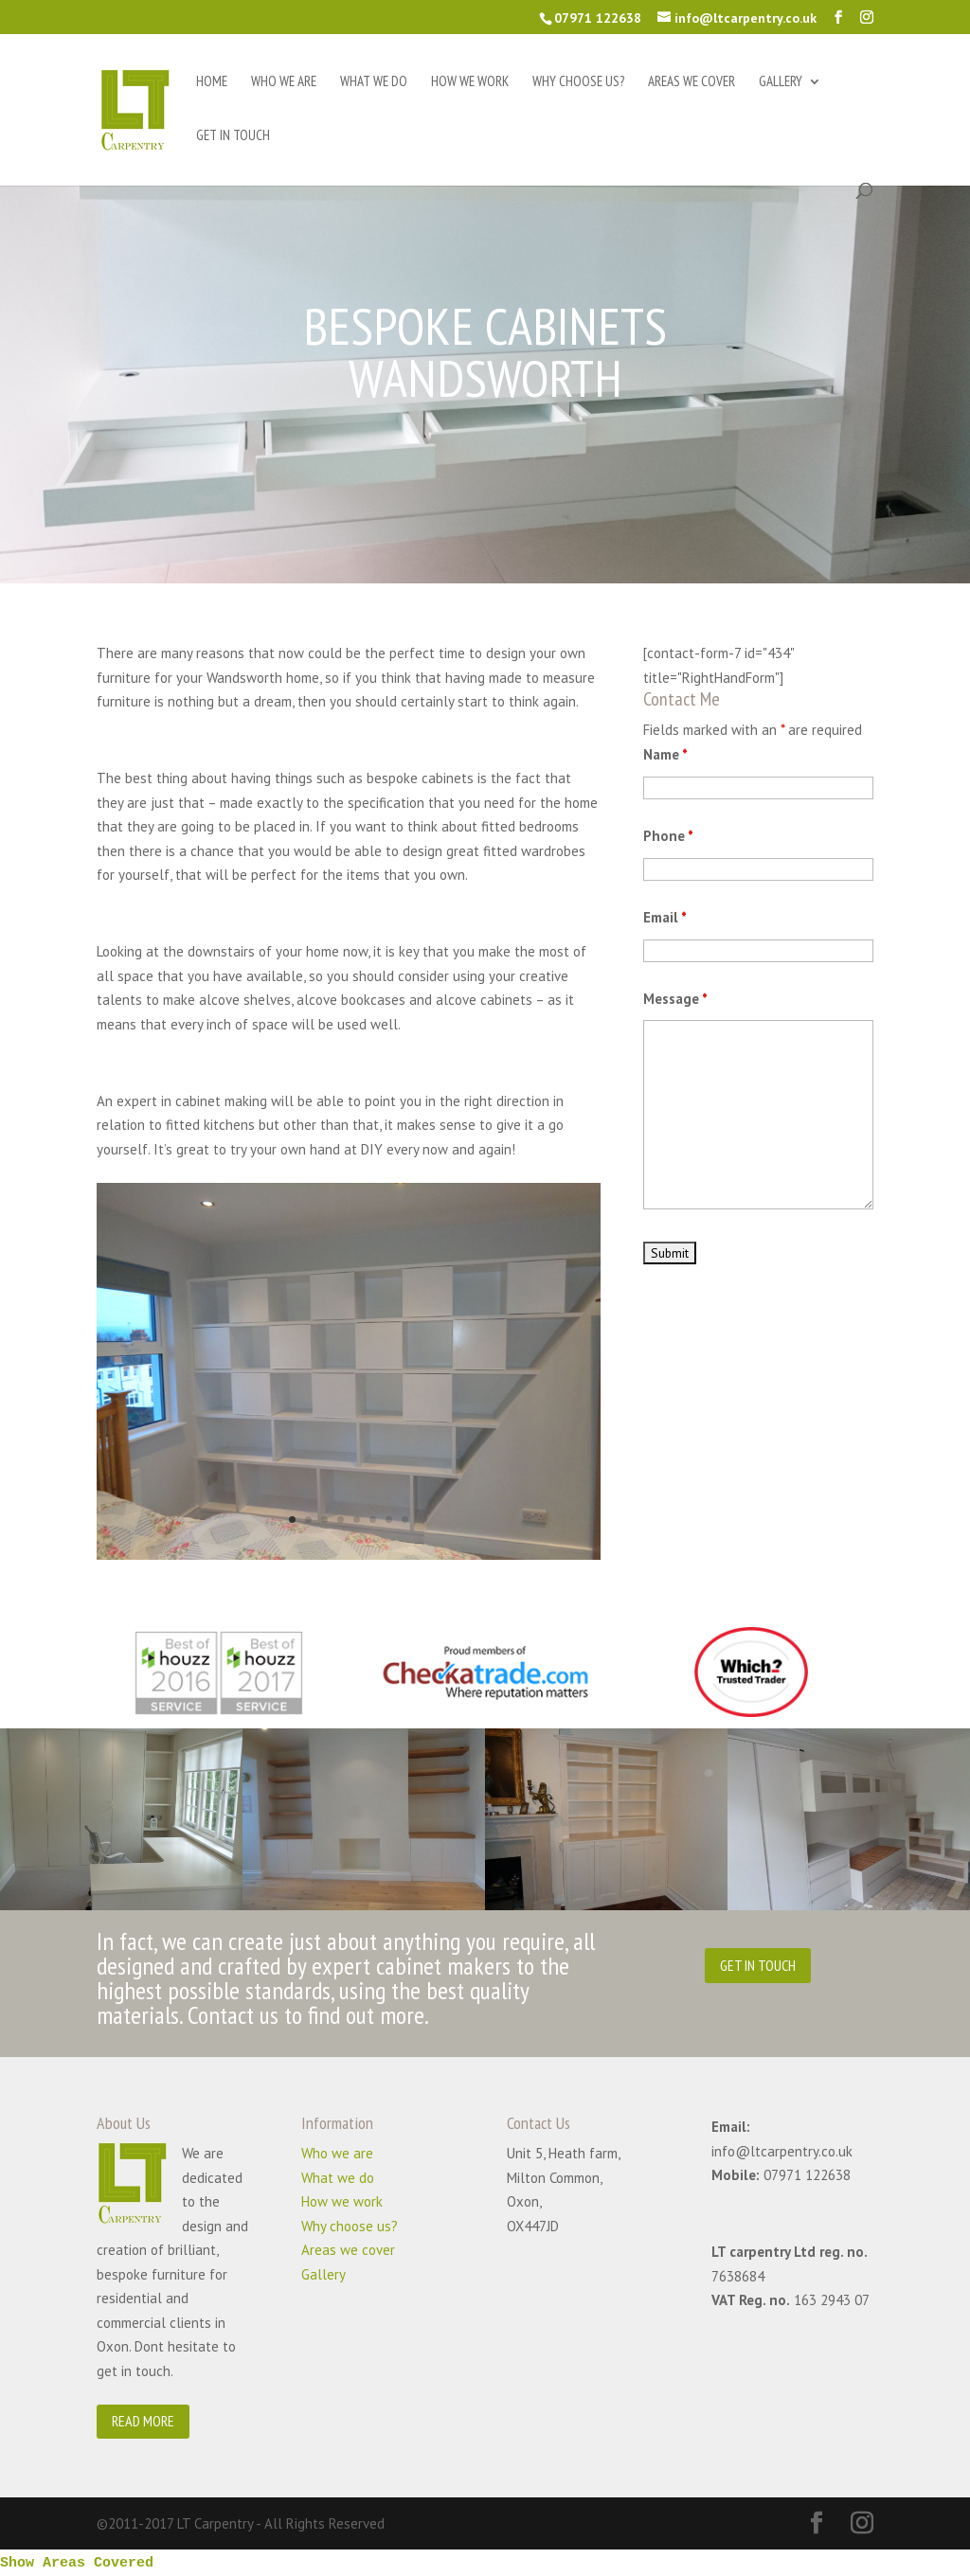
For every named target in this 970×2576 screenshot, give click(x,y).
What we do (373, 82)
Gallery (780, 82)
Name (665, 754)
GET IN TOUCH (758, 1965)
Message (675, 999)
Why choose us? (578, 82)
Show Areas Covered (76, 2563)
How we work (470, 82)
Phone (668, 836)
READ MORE (143, 2420)
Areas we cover (691, 82)
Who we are (283, 82)
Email (665, 917)
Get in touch (233, 136)
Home (211, 82)
